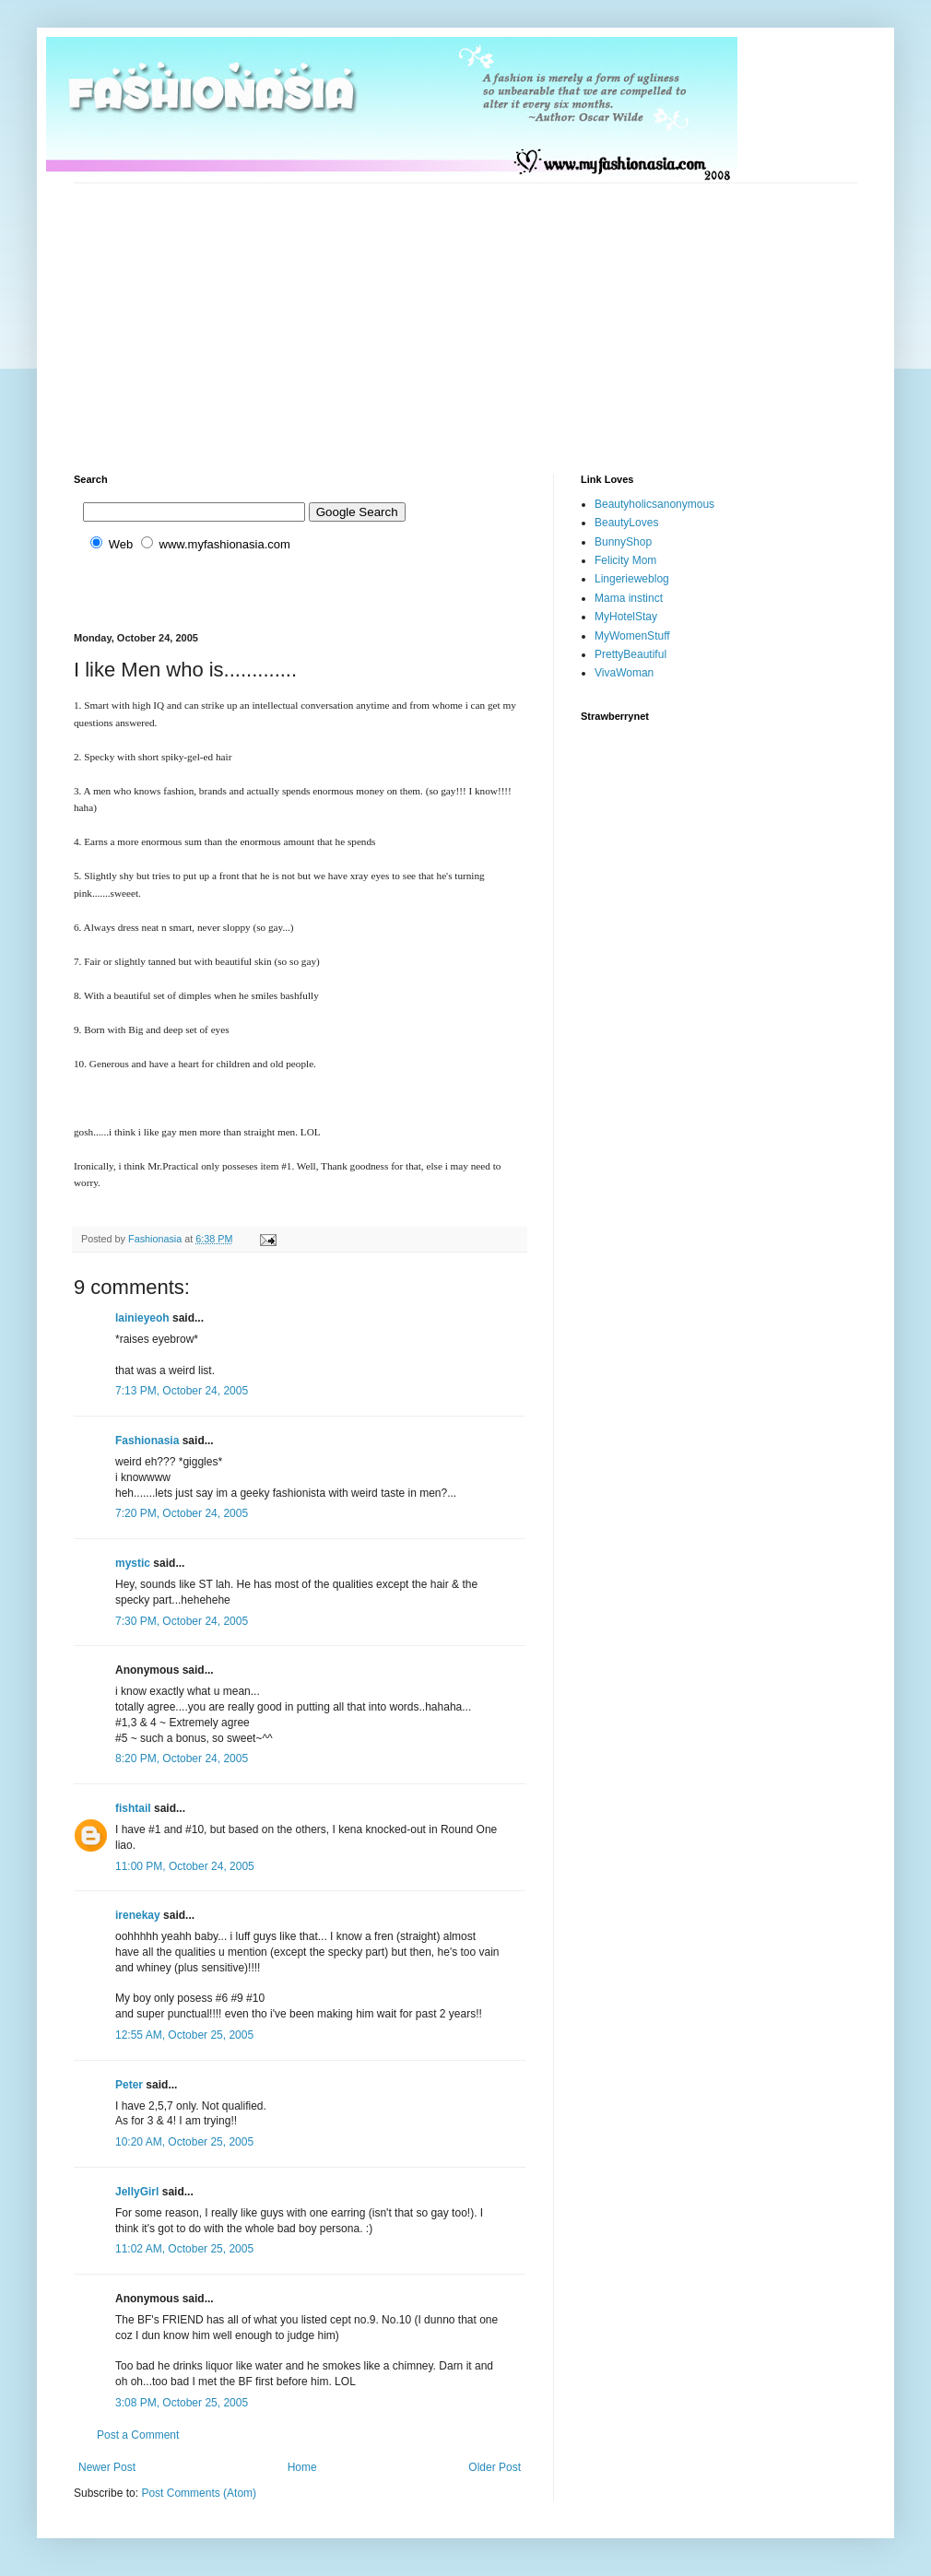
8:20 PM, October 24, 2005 (181, 1758)
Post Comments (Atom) (198, 2493)
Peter (129, 2084)
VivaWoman (624, 672)
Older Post (494, 2467)
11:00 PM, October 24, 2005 (184, 1866)
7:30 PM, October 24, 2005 (181, 1621)
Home (302, 2467)
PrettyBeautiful (630, 654)
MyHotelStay (626, 616)
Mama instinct (629, 598)
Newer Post (107, 2467)
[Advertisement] (391, 312)
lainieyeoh (142, 1318)
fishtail (133, 1808)
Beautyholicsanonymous (654, 504)
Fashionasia (147, 1440)
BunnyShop (623, 541)
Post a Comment (138, 2435)
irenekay (137, 1915)
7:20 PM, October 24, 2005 (181, 1513)
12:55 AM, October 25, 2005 (184, 2035)
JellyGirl (137, 2191)
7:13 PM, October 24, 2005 (181, 1390)
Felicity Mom (625, 560)
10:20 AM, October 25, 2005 (184, 2141)
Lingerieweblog (632, 578)
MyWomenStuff (632, 635)
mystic (132, 1563)
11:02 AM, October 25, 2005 (184, 2248)
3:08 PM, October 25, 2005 (181, 2402)
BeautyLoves (626, 522)
